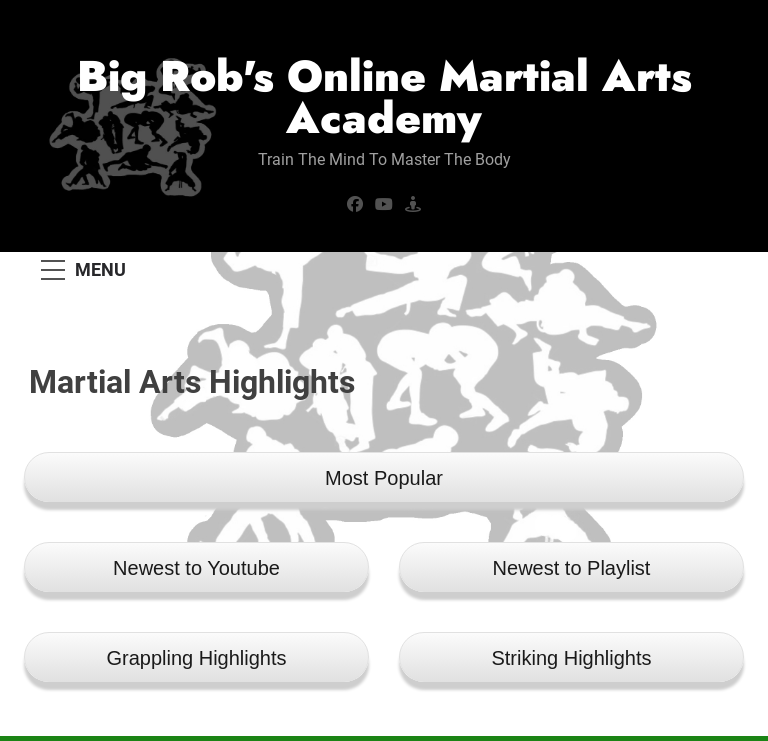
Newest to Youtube (196, 568)
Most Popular (384, 478)
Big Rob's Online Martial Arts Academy (384, 97)
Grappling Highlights (196, 658)
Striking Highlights (571, 658)
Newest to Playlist (572, 568)
